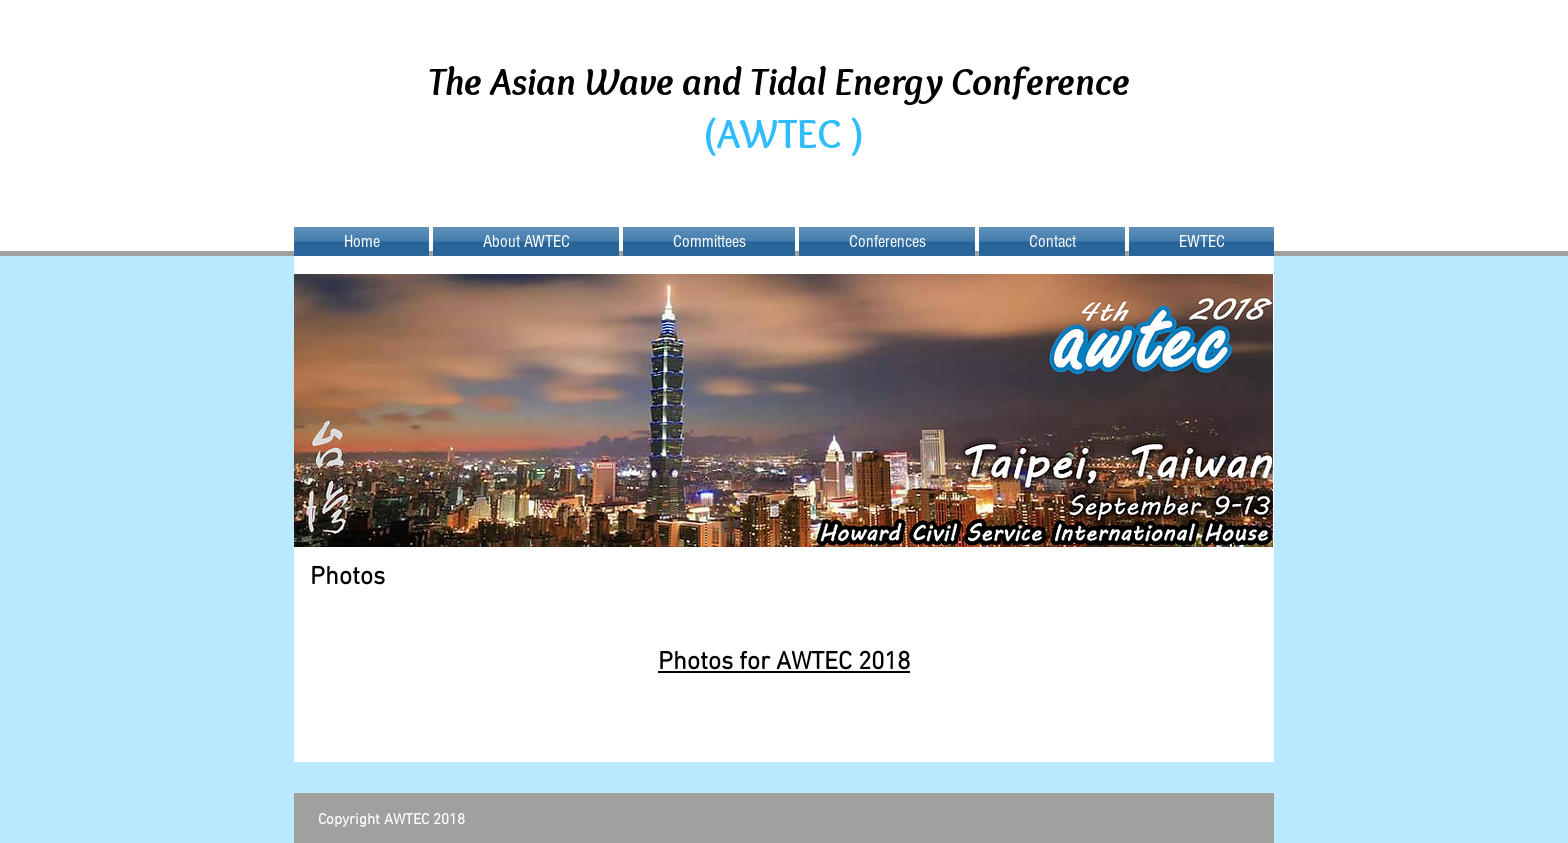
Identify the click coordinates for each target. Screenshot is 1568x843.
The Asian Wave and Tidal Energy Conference (783, 80)
